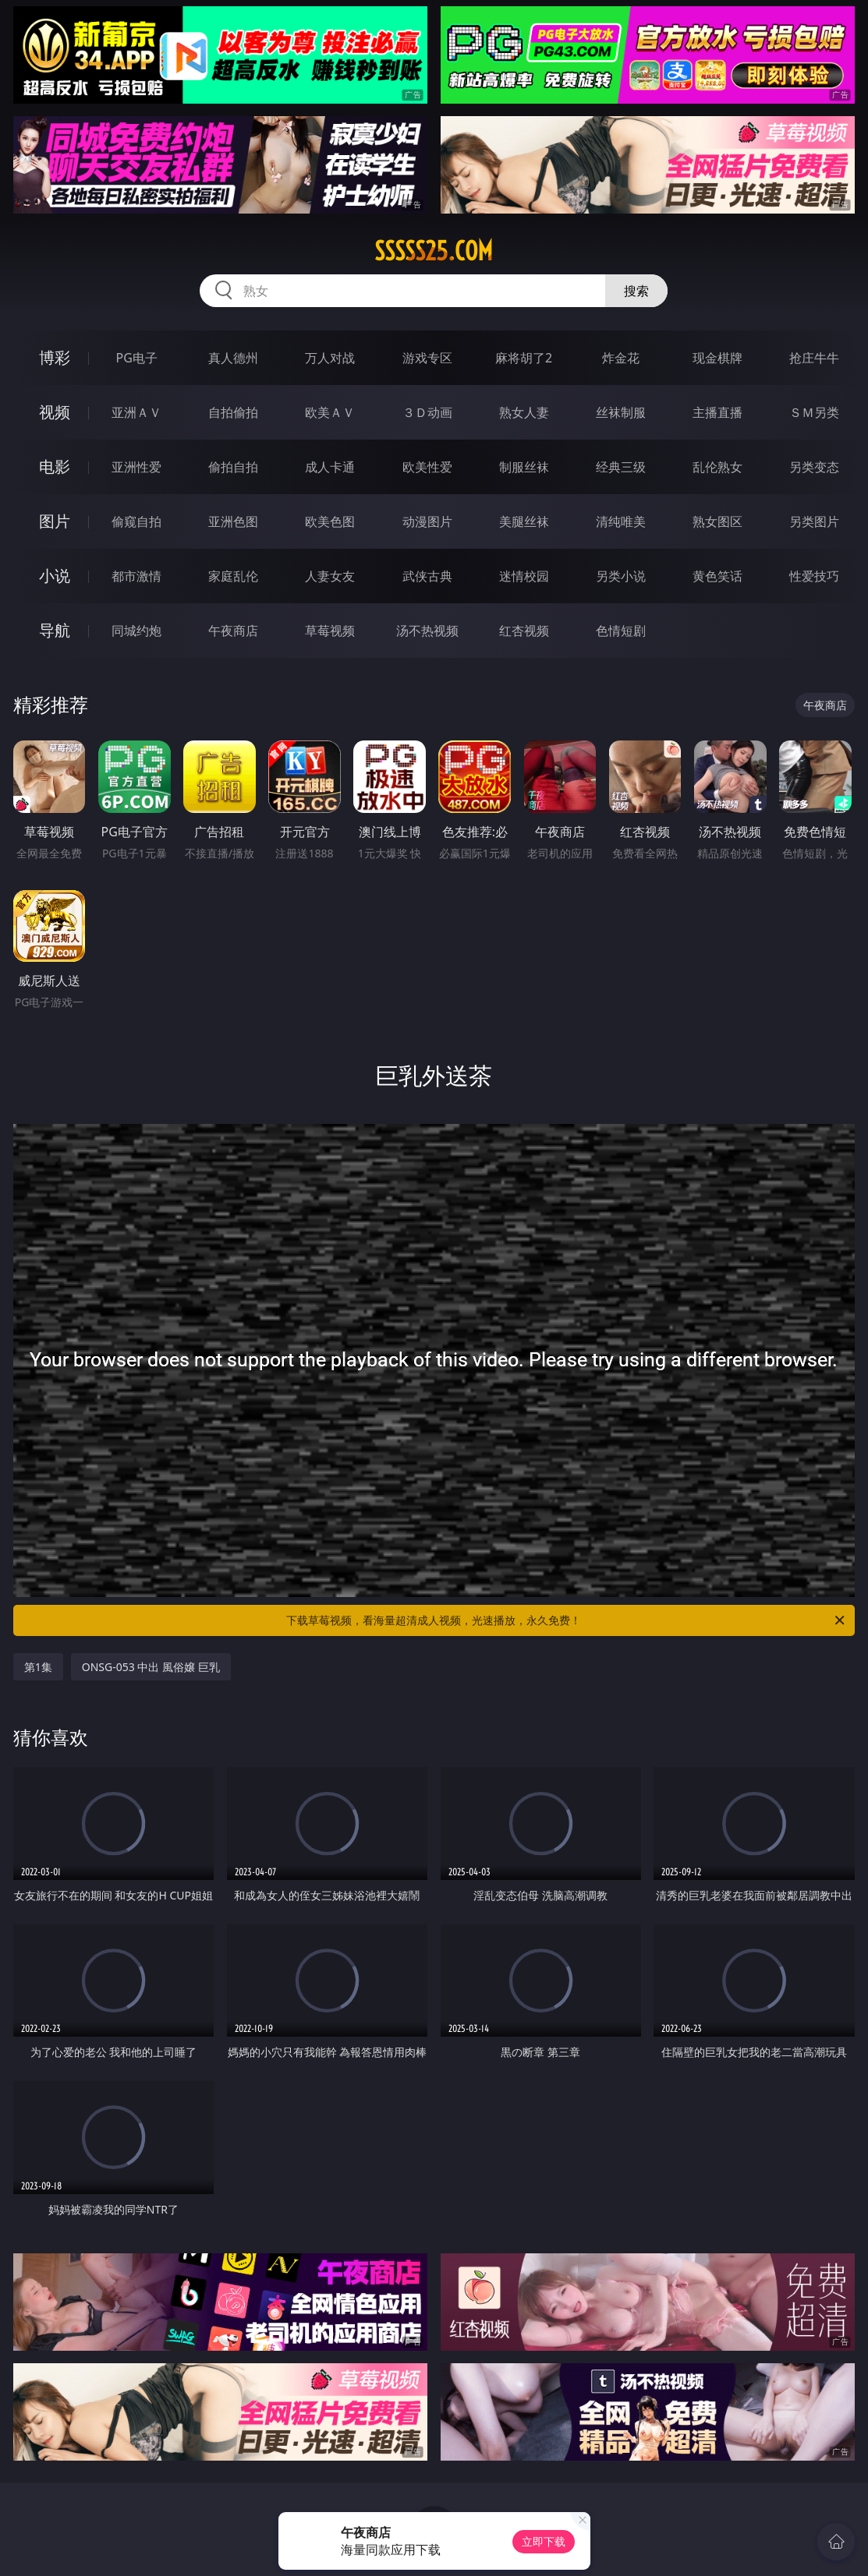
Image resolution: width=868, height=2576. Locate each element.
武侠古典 (427, 576)
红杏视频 (524, 630)
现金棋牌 (717, 357)
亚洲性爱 (136, 466)
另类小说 (621, 576)
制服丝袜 (524, 466)
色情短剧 (621, 630)
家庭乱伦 (233, 576)
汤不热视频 (427, 630)
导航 (54, 630)
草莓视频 (330, 630)
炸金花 (620, 357)
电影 (54, 466)
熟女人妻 (524, 412)
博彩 (54, 357)
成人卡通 (330, 466)
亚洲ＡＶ (136, 412)
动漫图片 (427, 521)
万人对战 (330, 357)
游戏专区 (427, 357)
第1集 (38, 1666)
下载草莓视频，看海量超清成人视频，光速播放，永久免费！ (566, 1620)
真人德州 (233, 357)
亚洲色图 (233, 521)
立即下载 (543, 2541)
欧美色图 (330, 521)
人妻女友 (330, 576)
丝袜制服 (621, 412)
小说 (54, 575)
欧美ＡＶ (330, 412)
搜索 (636, 290)
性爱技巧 (814, 576)
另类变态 (814, 466)
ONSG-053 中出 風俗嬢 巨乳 (151, 1666)
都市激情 (136, 576)
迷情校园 (524, 576)
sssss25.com (433, 251)
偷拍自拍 (233, 466)
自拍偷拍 (233, 412)
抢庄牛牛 (814, 357)
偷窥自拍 (136, 521)
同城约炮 (136, 630)
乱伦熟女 (717, 466)
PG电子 (136, 357)
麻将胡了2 (523, 357)
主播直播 (717, 412)
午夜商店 (233, 630)
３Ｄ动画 (427, 412)
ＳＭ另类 (814, 412)
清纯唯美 (621, 521)
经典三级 (621, 466)
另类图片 (814, 521)
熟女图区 (717, 521)
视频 (54, 411)
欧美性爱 (427, 466)
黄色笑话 (717, 576)
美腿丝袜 (524, 521)
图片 (54, 521)
